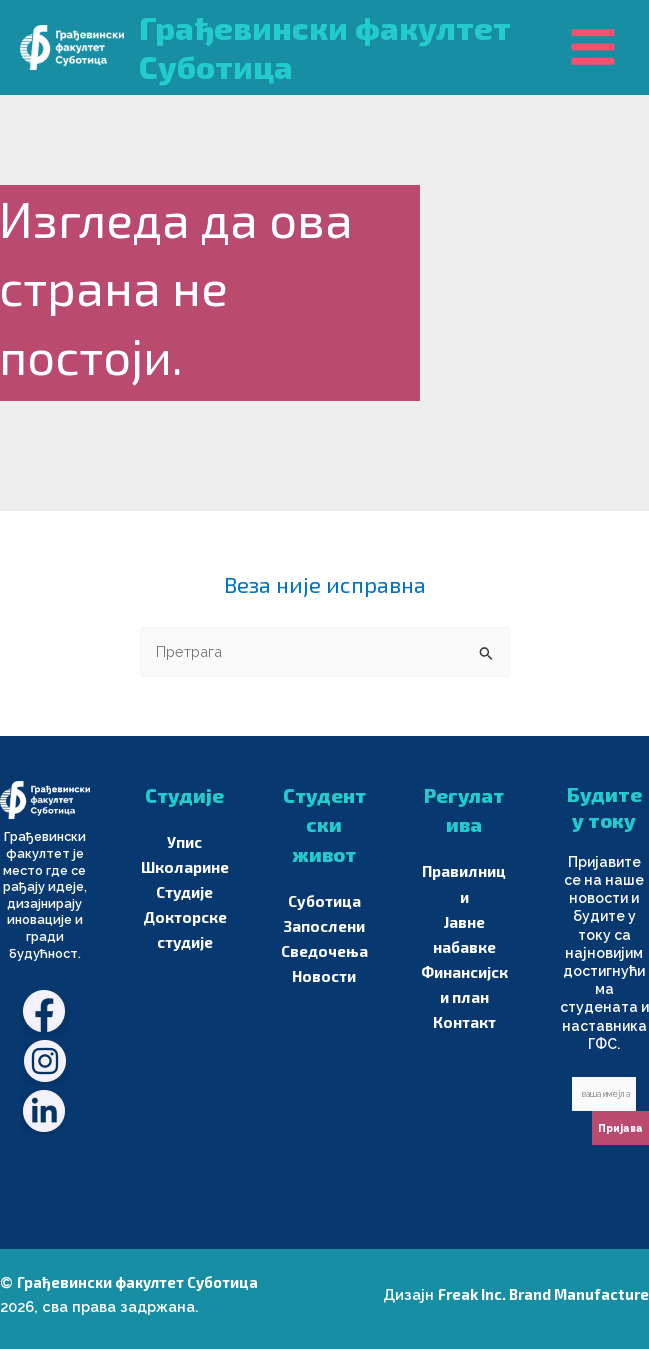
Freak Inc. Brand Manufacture (543, 1294)
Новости (324, 976)
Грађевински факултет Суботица (137, 1282)
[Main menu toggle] (593, 47)
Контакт (464, 1022)
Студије (185, 892)
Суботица (324, 901)
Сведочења (324, 951)
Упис (184, 842)
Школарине (184, 867)
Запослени (324, 926)
